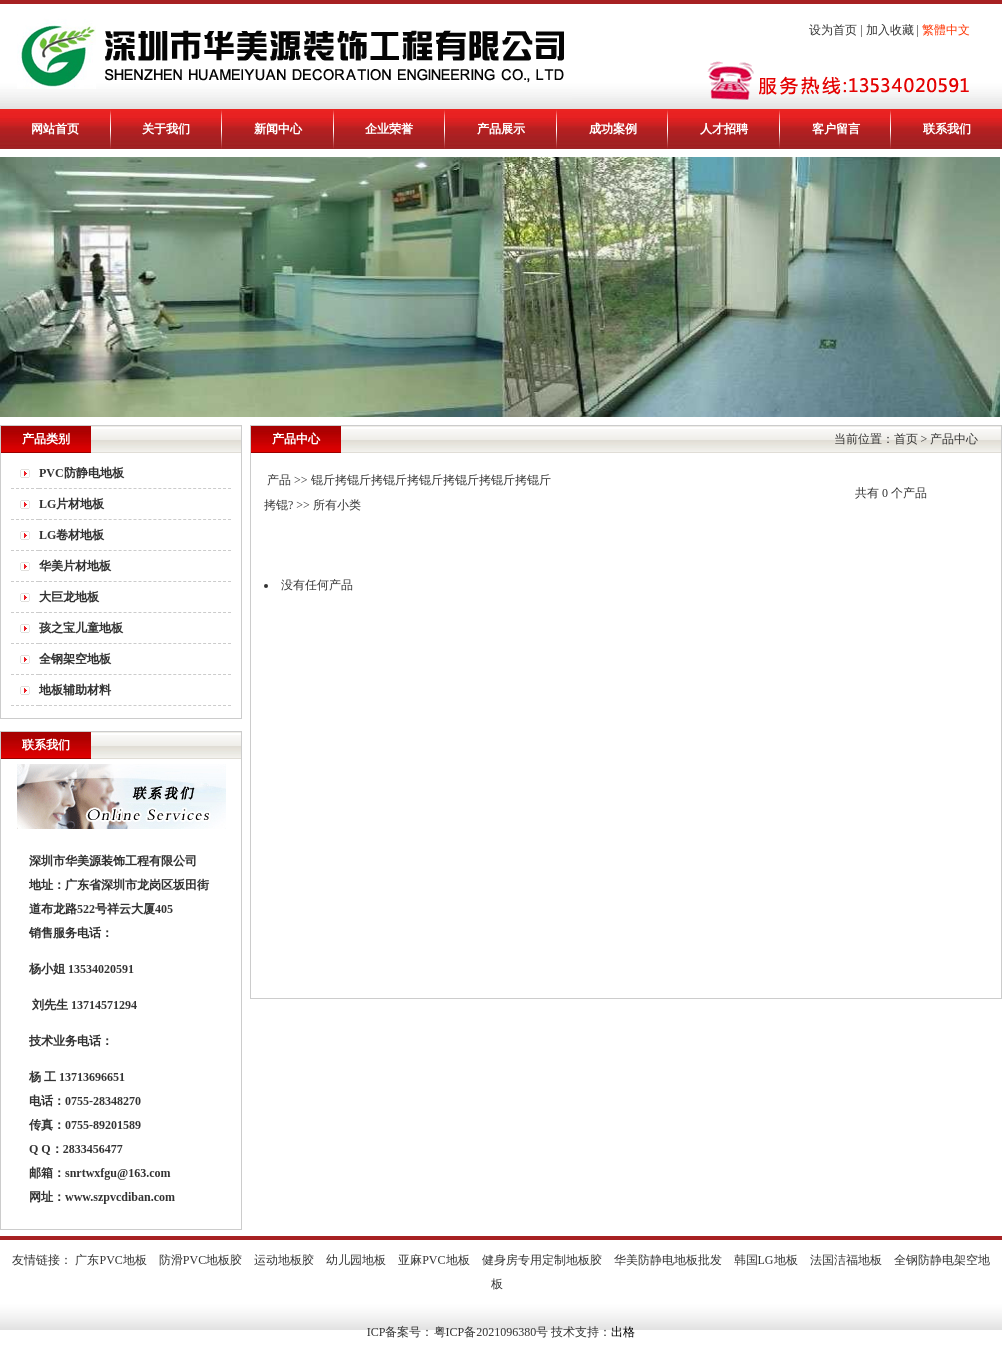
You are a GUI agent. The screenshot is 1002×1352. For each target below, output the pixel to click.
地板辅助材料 (75, 690)
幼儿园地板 (356, 1260)
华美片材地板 (75, 566)
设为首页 (833, 30)
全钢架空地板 (75, 659)
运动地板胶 (284, 1260)
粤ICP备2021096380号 (491, 1332)
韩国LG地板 (766, 1260)
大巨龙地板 (69, 597)
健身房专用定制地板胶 (542, 1260)
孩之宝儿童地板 (81, 628)
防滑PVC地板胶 (200, 1260)
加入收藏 (890, 30)
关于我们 (166, 129)
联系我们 (947, 129)
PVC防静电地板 (81, 473)
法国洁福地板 (846, 1260)
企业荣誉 (389, 129)
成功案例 (613, 129)
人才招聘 (724, 129)
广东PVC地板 (110, 1260)
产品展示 (501, 129)
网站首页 (55, 129)
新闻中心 (278, 129)
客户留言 (836, 129)
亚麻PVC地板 (433, 1260)
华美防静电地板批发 (668, 1260)
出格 (623, 1332)
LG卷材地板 (71, 535)
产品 (279, 480)
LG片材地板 (71, 504)
